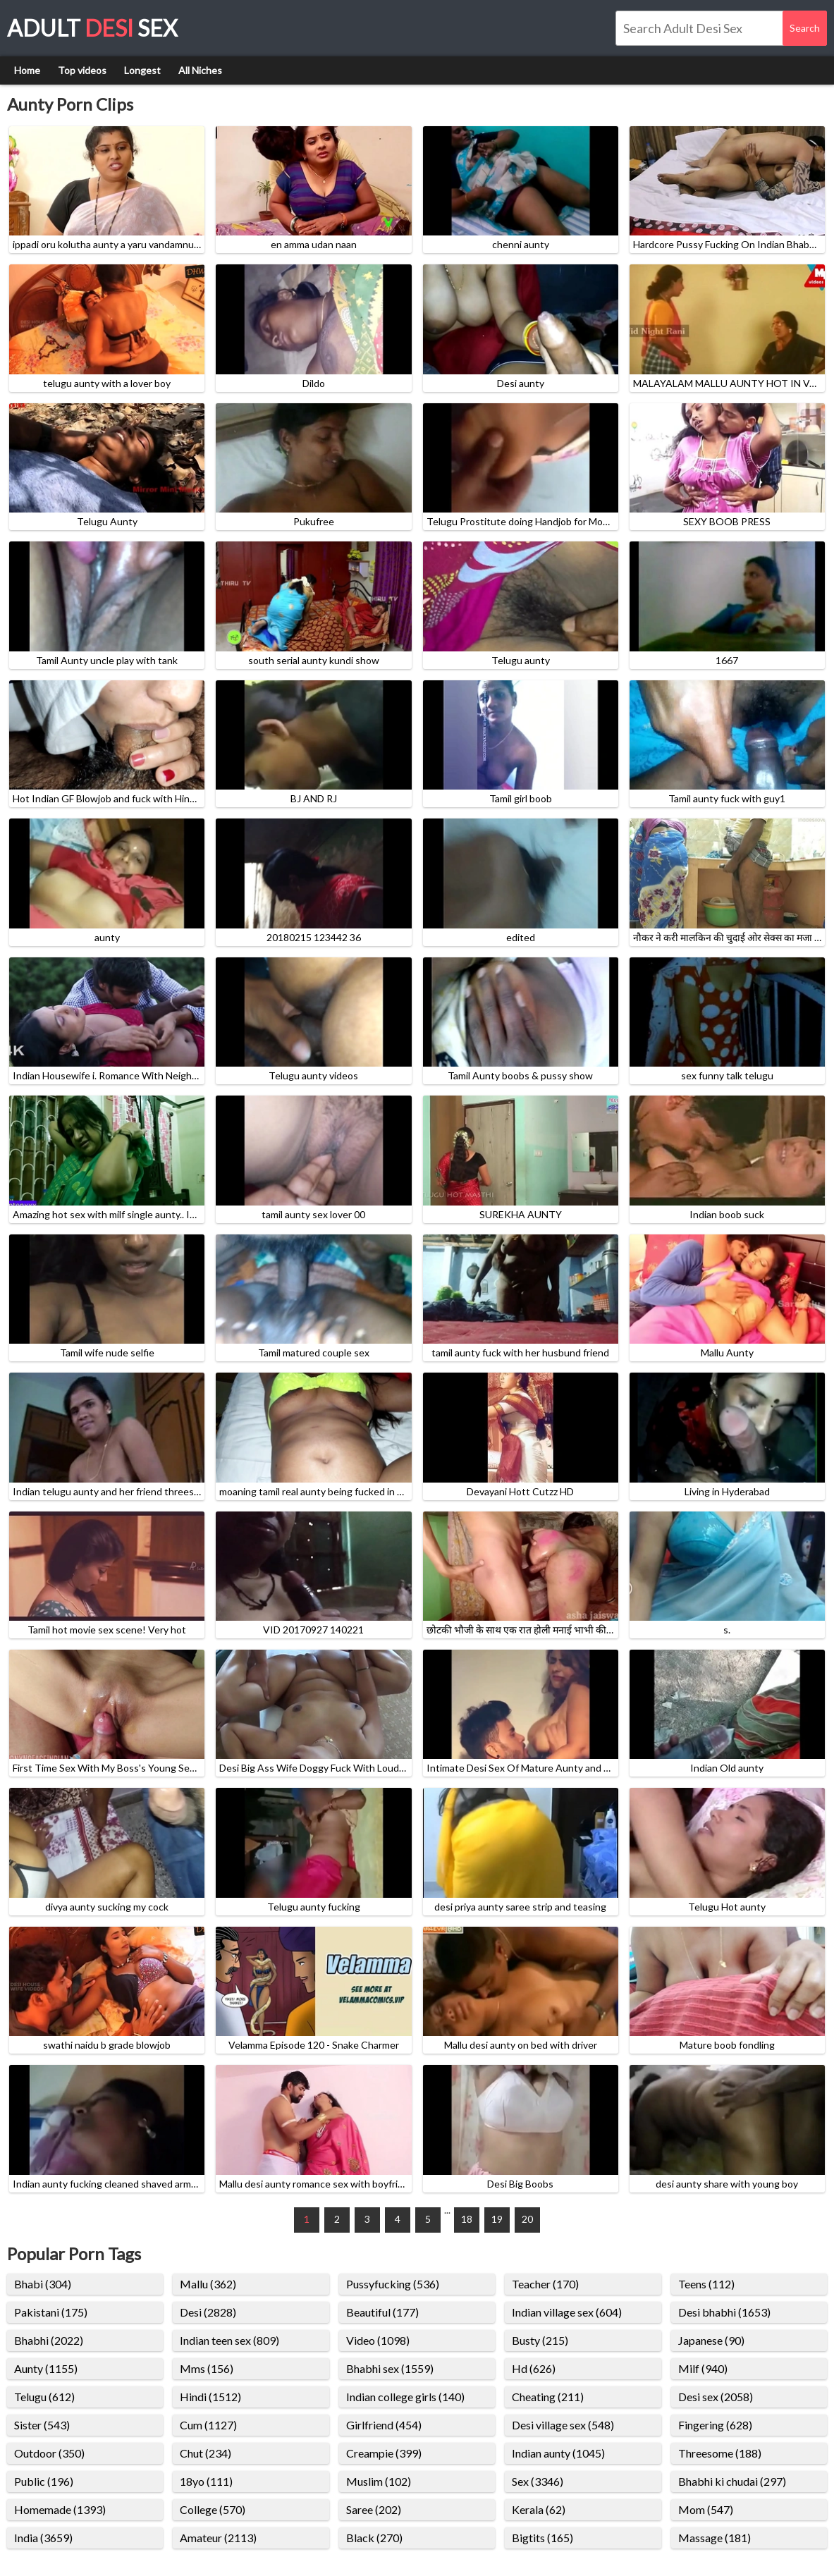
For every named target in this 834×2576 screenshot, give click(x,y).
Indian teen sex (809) (229, 2340)
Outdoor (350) (49, 2453)
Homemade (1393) (60, 2509)
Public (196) (43, 2481)
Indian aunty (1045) (558, 2453)
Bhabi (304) (42, 2283)
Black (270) (374, 2537)
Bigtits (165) (542, 2537)
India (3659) (43, 2537)
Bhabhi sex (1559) (390, 2368)
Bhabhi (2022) (48, 2340)
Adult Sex (92, 28)
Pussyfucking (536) (392, 2283)
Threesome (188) (719, 2453)
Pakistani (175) (50, 2312)
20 (527, 2219)
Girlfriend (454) (384, 2424)
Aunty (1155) (46, 2368)
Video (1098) (378, 2340)
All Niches (200, 70)
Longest (142, 70)
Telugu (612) (44, 2396)
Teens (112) (706, 2283)
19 (497, 2219)
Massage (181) (714, 2537)
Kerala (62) (538, 2509)
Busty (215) (540, 2340)
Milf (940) (703, 2368)
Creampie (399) (384, 2453)
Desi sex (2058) (715, 2396)
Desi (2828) (208, 2312)
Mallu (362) (208, 2283)
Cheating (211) (548, 2396)
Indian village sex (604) (567, 2312)
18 (466, 2219)
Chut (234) (205, 2453)
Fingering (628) (715, 2424)
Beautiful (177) (382, 2312)
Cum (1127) (208, 2424)
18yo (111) (206, 2481)
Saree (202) (373, 2509)
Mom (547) (705, 2509)
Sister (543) (42, 2424)
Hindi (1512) (210, 2396)
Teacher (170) (545, 2283)
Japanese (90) (711, 2340)
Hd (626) (534, 2368)
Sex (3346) (537, 2481)
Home (27, 70)
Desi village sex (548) (563, 2424)
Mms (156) (206, 2368)
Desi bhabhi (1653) (724, 2312)
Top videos (82, 70)
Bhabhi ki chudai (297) (732, 2481)
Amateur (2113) (218, 2537)
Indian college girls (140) (405, 2396)
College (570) (212, 2509)
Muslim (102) (378, 2481)
